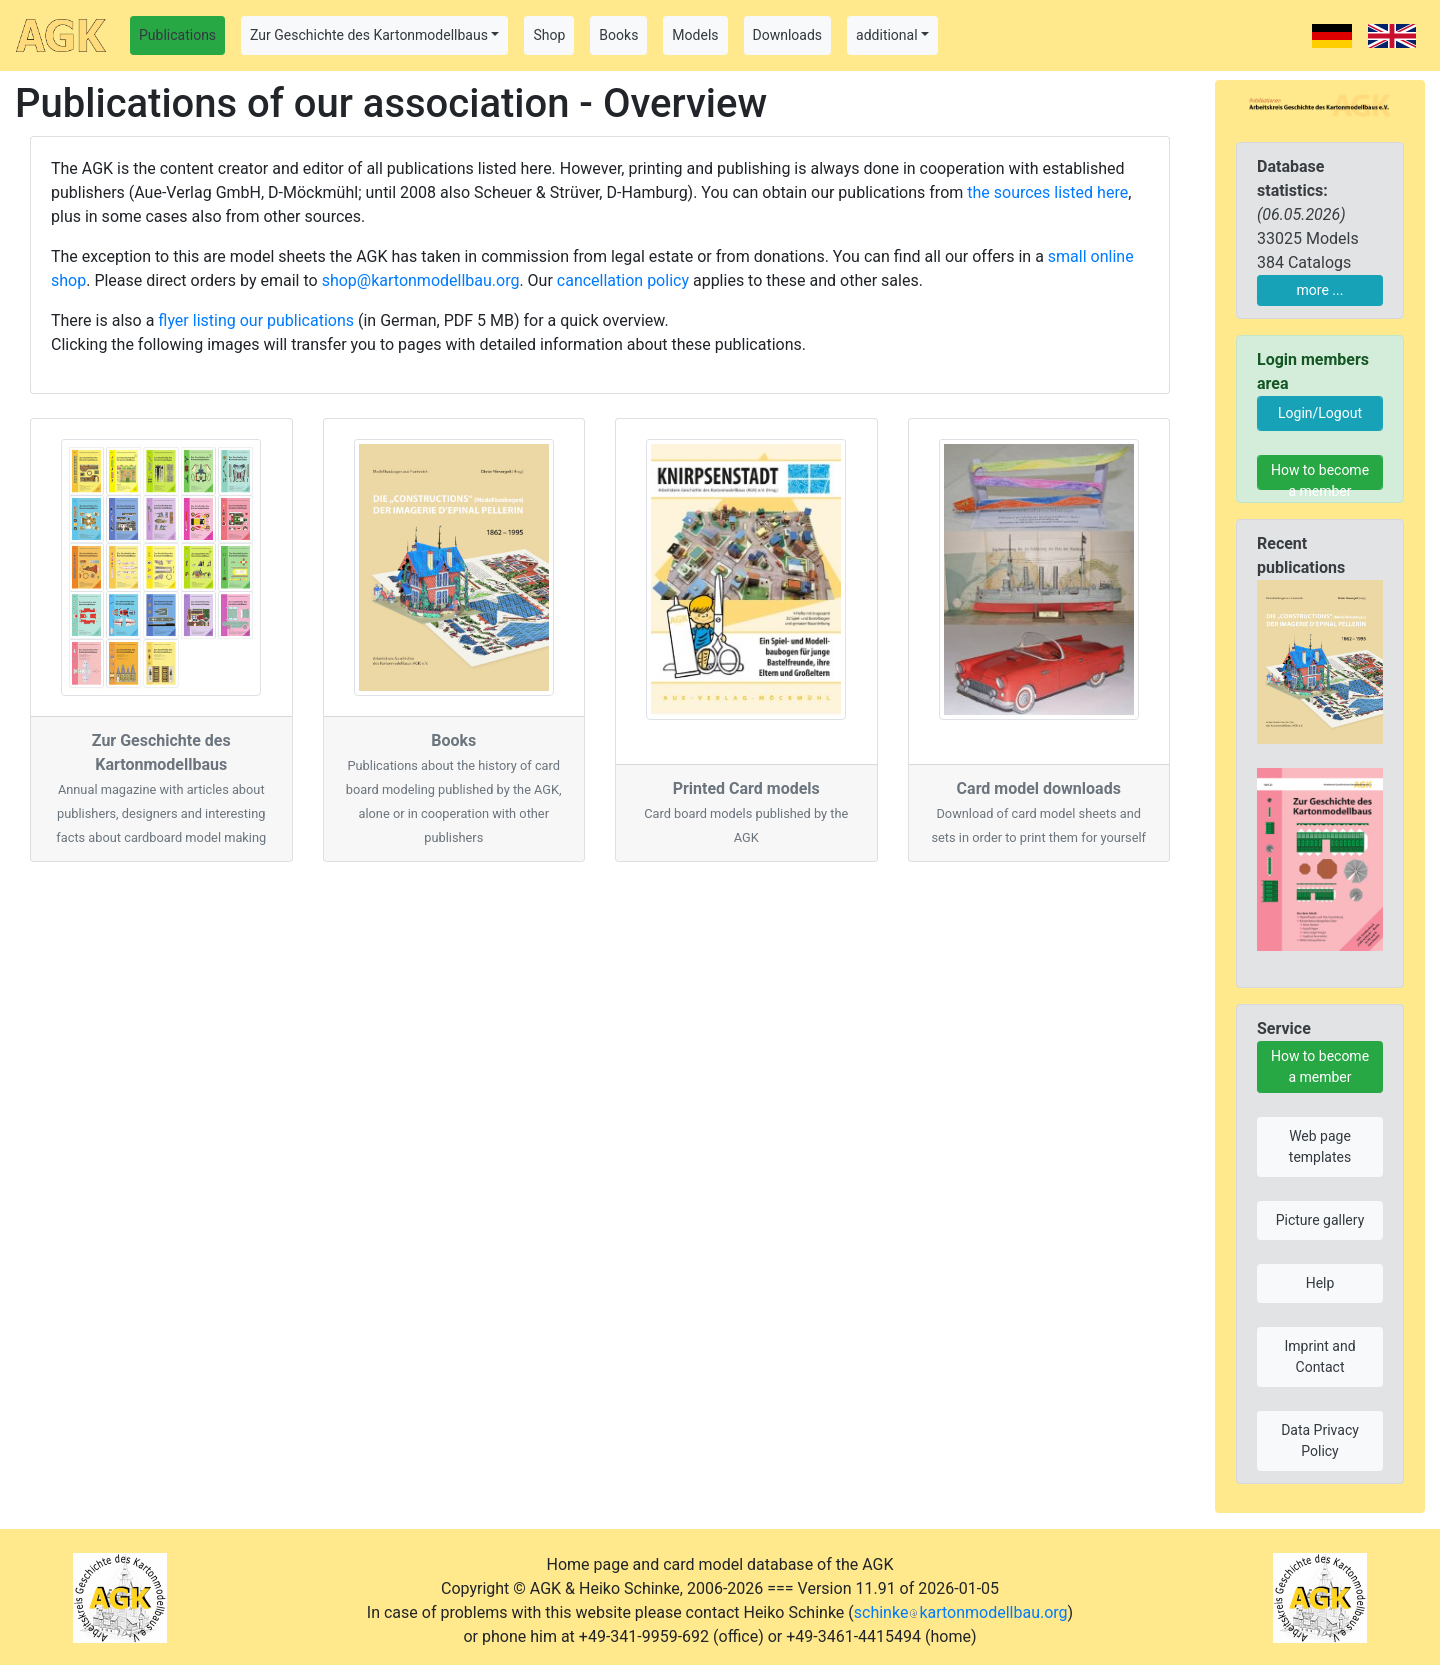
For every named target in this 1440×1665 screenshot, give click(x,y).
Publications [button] (177, 35)
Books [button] (618, 35)
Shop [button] (549, 35)
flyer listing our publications (256, 320)
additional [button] (887, 35)
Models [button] (695, 35)
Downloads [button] (788, 35)
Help (1320, 1283)
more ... (1320, 290)
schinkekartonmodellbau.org (961, 1612)
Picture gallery (1320, 1220)
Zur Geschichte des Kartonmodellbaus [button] (369, 35)
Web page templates (1320, 1146)
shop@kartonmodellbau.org (421, 280)
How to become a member (1320, 476)
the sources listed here (1047, 192)
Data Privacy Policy (1320, 1440)
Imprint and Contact (1319, 1356)
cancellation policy (623, 280)
